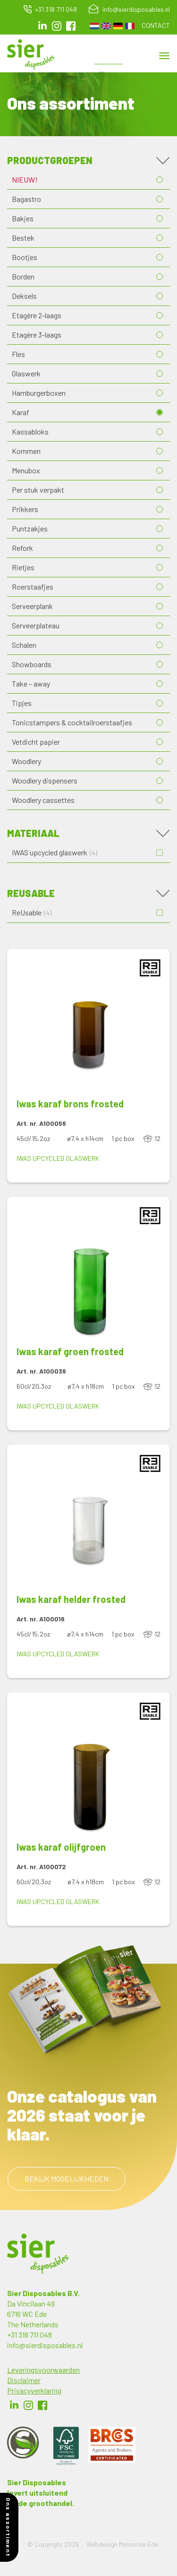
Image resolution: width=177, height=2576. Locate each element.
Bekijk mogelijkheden (67, 2178)
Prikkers (25, 509)
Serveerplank (32, 605)
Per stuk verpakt (38, 489)
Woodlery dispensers (44, 780)
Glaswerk (26, 373)
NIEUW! (25, 179)
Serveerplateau (35, 625)
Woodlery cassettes (43, 799)
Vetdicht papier (36, 741)
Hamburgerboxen (39, 392)
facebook (71, 26)
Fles (18, 353)
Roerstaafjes (32, 586)
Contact (156, 25)
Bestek (23, 237)
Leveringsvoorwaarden (43, 2369)
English (106, 26)
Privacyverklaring (34, 2390)
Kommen (26, 450)
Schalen (24, 644)
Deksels (24, 295)
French (130, 26)
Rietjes (23, 567)
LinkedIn (42, 26)
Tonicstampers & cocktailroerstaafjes (72, 722)
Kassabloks (30, 431)
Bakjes (23, 218)
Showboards (31, 664)
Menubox (26, 470)
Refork (22, 547)
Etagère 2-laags (36, 315)
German (118, 26)
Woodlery (26, 761)
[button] (88, 1022)
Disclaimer (24, 2380)
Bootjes (24, 256)
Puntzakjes (30, 528)
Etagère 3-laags (36, 334)
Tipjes (22, 702)
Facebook (42, 2405)
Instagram (57, 26)
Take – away (31, 683)
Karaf (20, 412)
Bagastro (26, 198)
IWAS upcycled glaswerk (58, 1158)
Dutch (94, 26)
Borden (23, 276)
